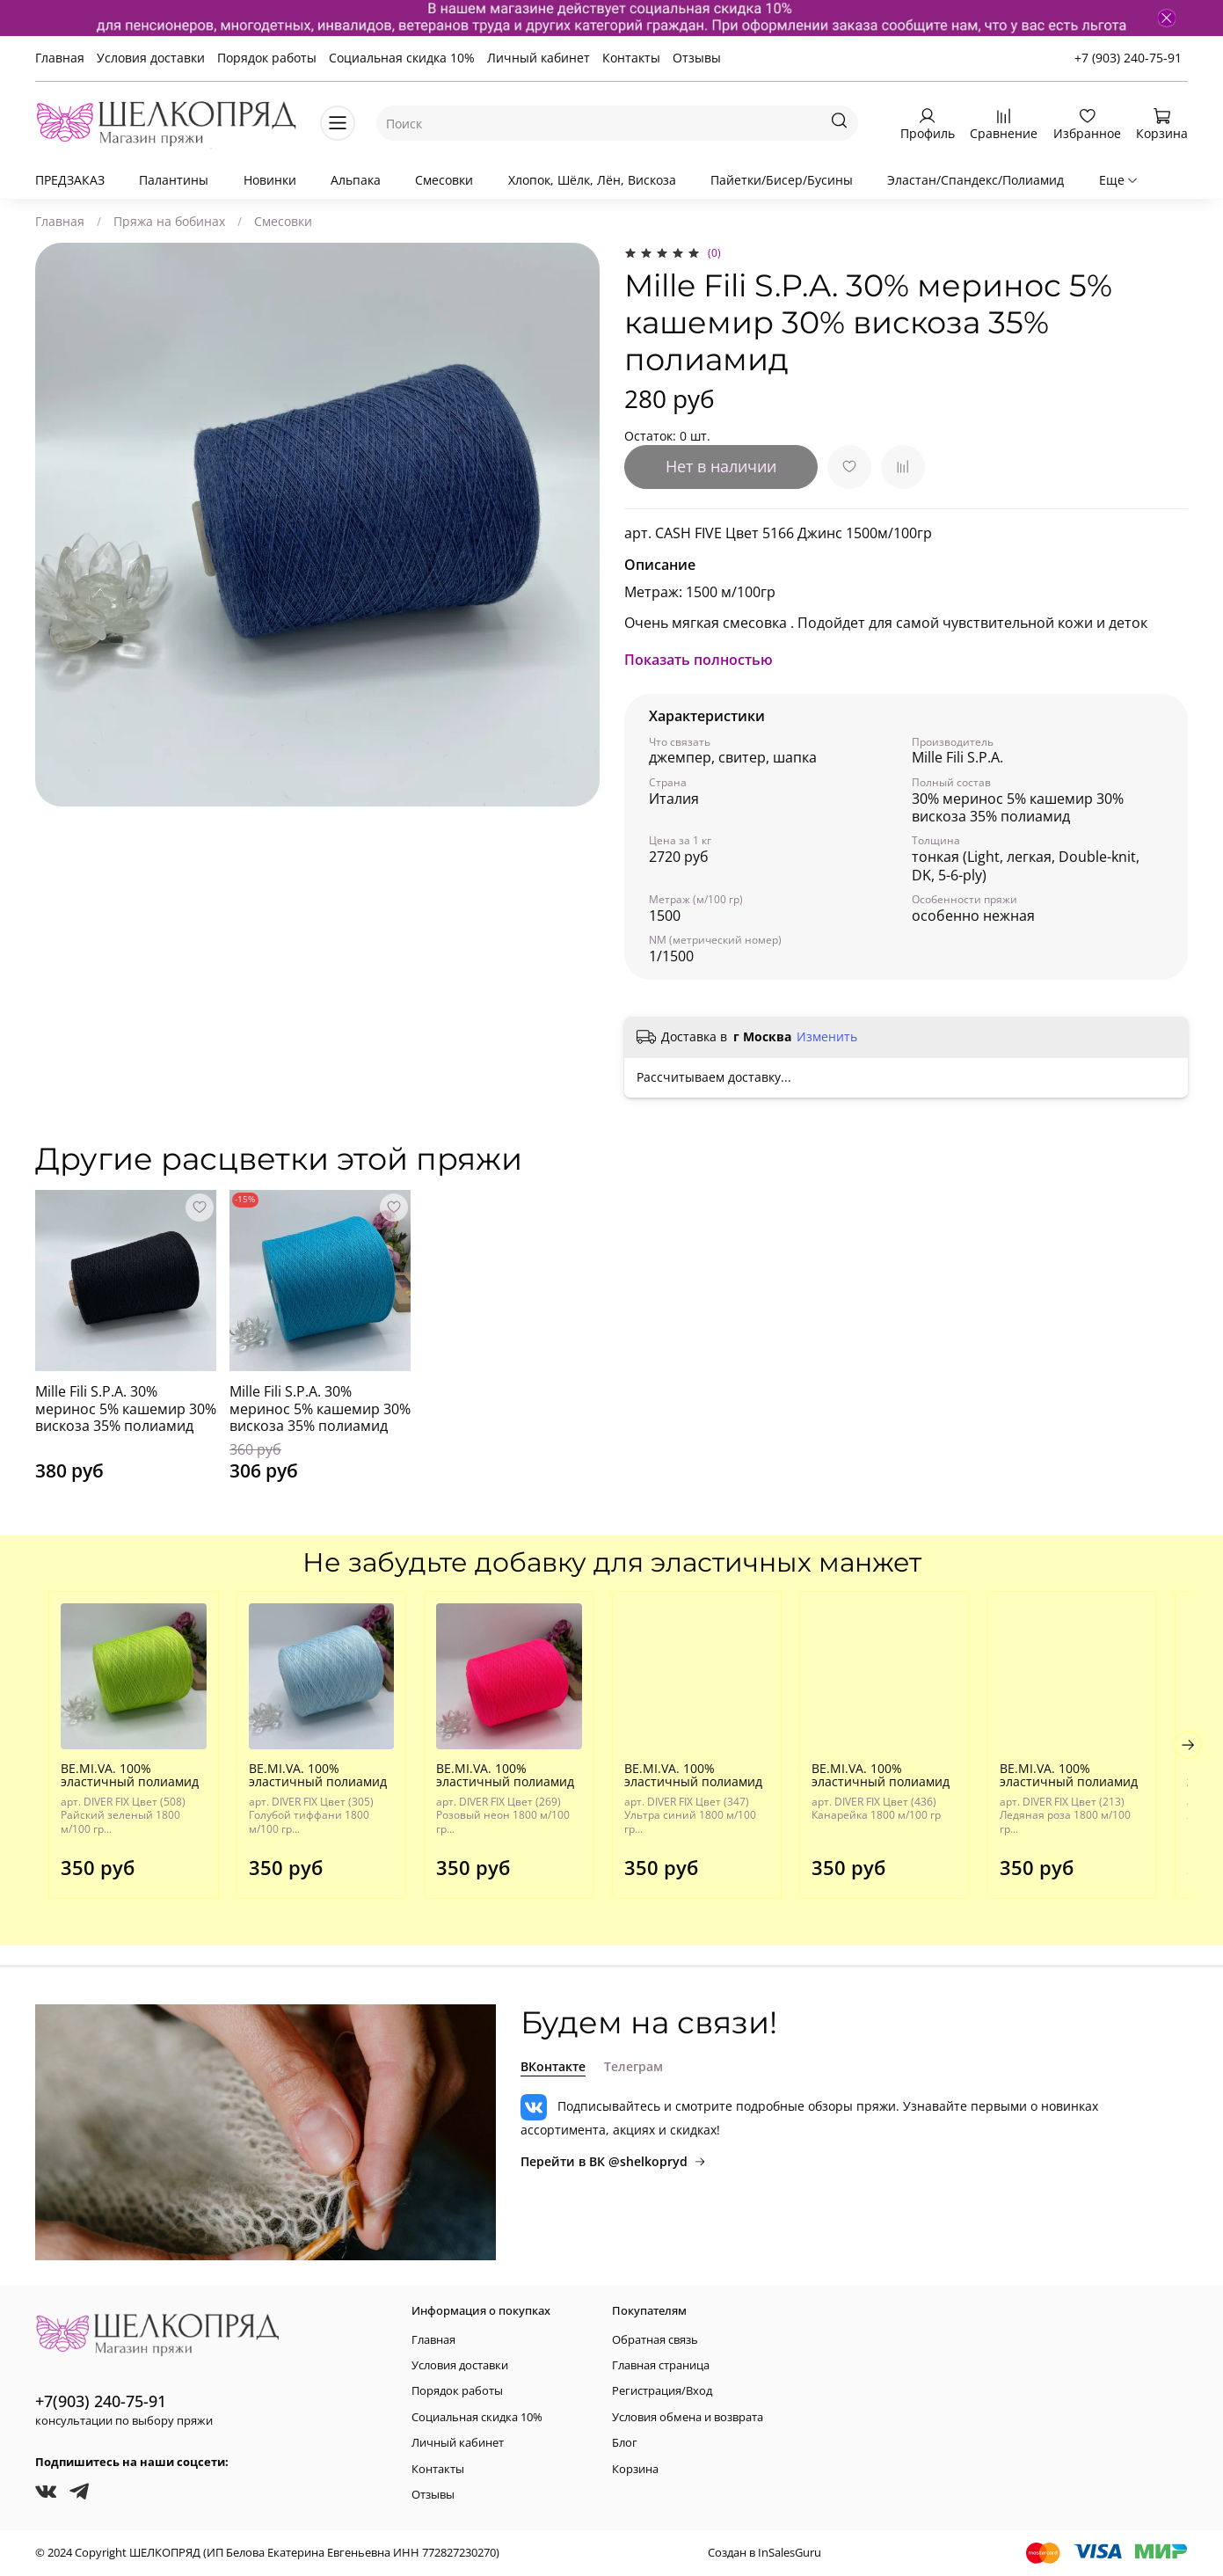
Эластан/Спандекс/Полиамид (975, 179)
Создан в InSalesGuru (764, 2552)
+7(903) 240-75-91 (100, 2401)
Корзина (635, 2469)
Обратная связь (655, 2339)
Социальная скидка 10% (402, 57)
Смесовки (444, 179)
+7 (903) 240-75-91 (1128, 57)
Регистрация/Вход (662, 2391)
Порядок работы (267, 57)
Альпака (356, 179)
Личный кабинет (538, 57)
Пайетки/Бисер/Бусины (781, 179)
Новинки (270, 179)
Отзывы (697, 57)
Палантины (173, 179)
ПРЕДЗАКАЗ (70, 179)
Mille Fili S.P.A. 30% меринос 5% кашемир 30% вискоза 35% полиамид (125, 1408)
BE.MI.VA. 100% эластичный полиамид (116, 1782)
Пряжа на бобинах (169, 221)
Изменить (827, 1037)
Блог (624, 2442)
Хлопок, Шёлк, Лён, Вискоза (592, 179)
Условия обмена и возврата (687, 2417)
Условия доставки (151, 57)
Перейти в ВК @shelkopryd (613, 2161)
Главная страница (661, 2365)
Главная (59, 57)
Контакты (631, 57)
